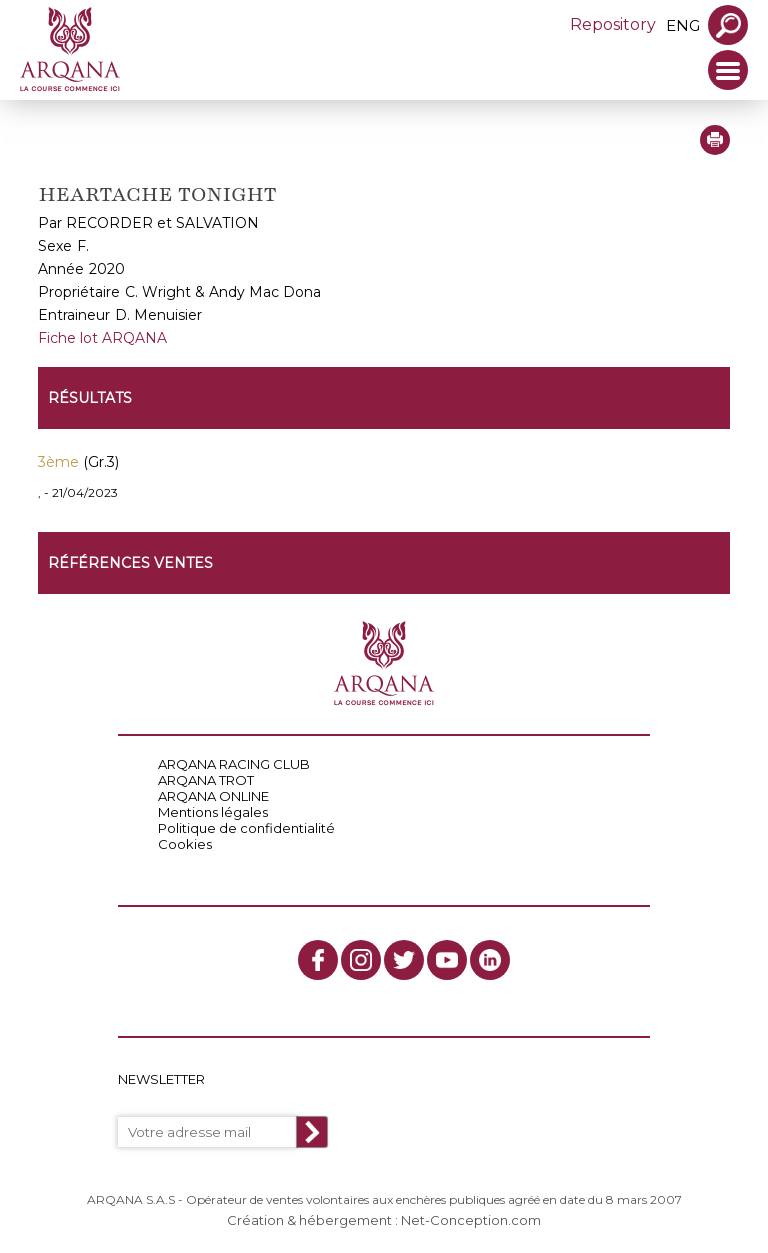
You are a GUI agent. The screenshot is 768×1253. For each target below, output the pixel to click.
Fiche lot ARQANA (102, 338)
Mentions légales (213, 812)
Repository (613, 24)
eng (683, 25)
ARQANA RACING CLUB (234, 764)
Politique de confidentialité (246, 828)
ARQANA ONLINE (213, 796)
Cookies (185, 844)
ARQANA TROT (206, 780)
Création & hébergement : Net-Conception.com (384, 1220)
